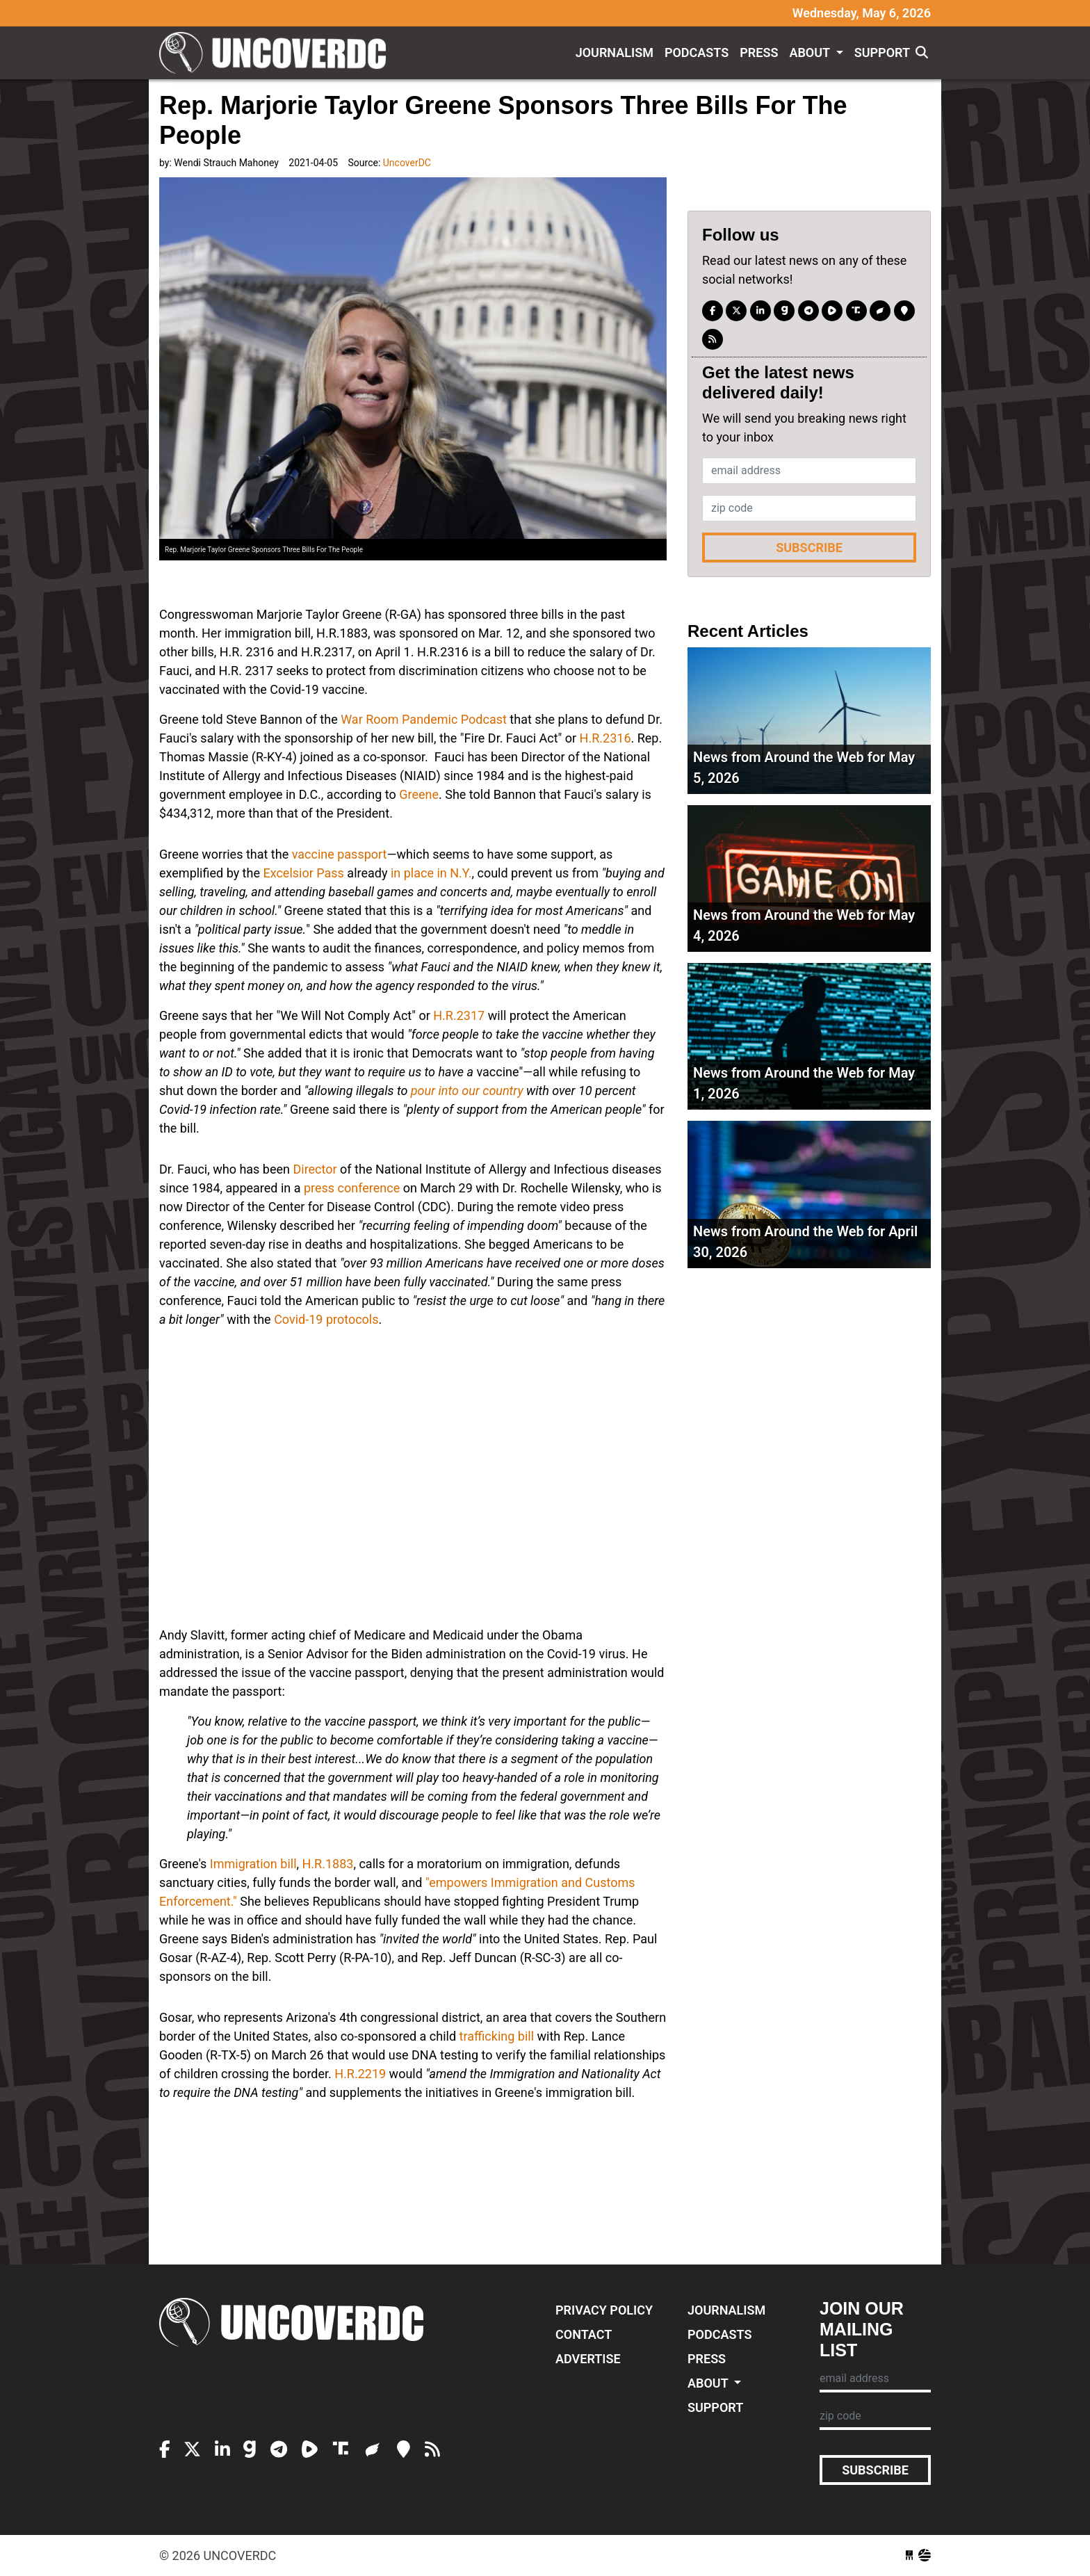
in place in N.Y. (431, 873)
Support (882, 52)
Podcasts (697, 52)
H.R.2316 (605, 738)
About (811, 52)
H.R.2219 (360, 2073)
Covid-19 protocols (326, 1319)
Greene (419, 794)
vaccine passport (339, 854)
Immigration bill (253, 1863)
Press (759, 52)
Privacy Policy (604, 2310)
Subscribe (809, 547)
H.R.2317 (459, 1015)
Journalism (614, 52)
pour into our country (467, 1090)
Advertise (588, 2358)
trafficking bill (496, 2036)
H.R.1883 (328, 1863)
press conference (352, 1188)
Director (314, 1169)
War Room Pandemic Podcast (424, 719)
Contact (583, 2334)
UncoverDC (277, 53)
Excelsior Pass (305, 873)
